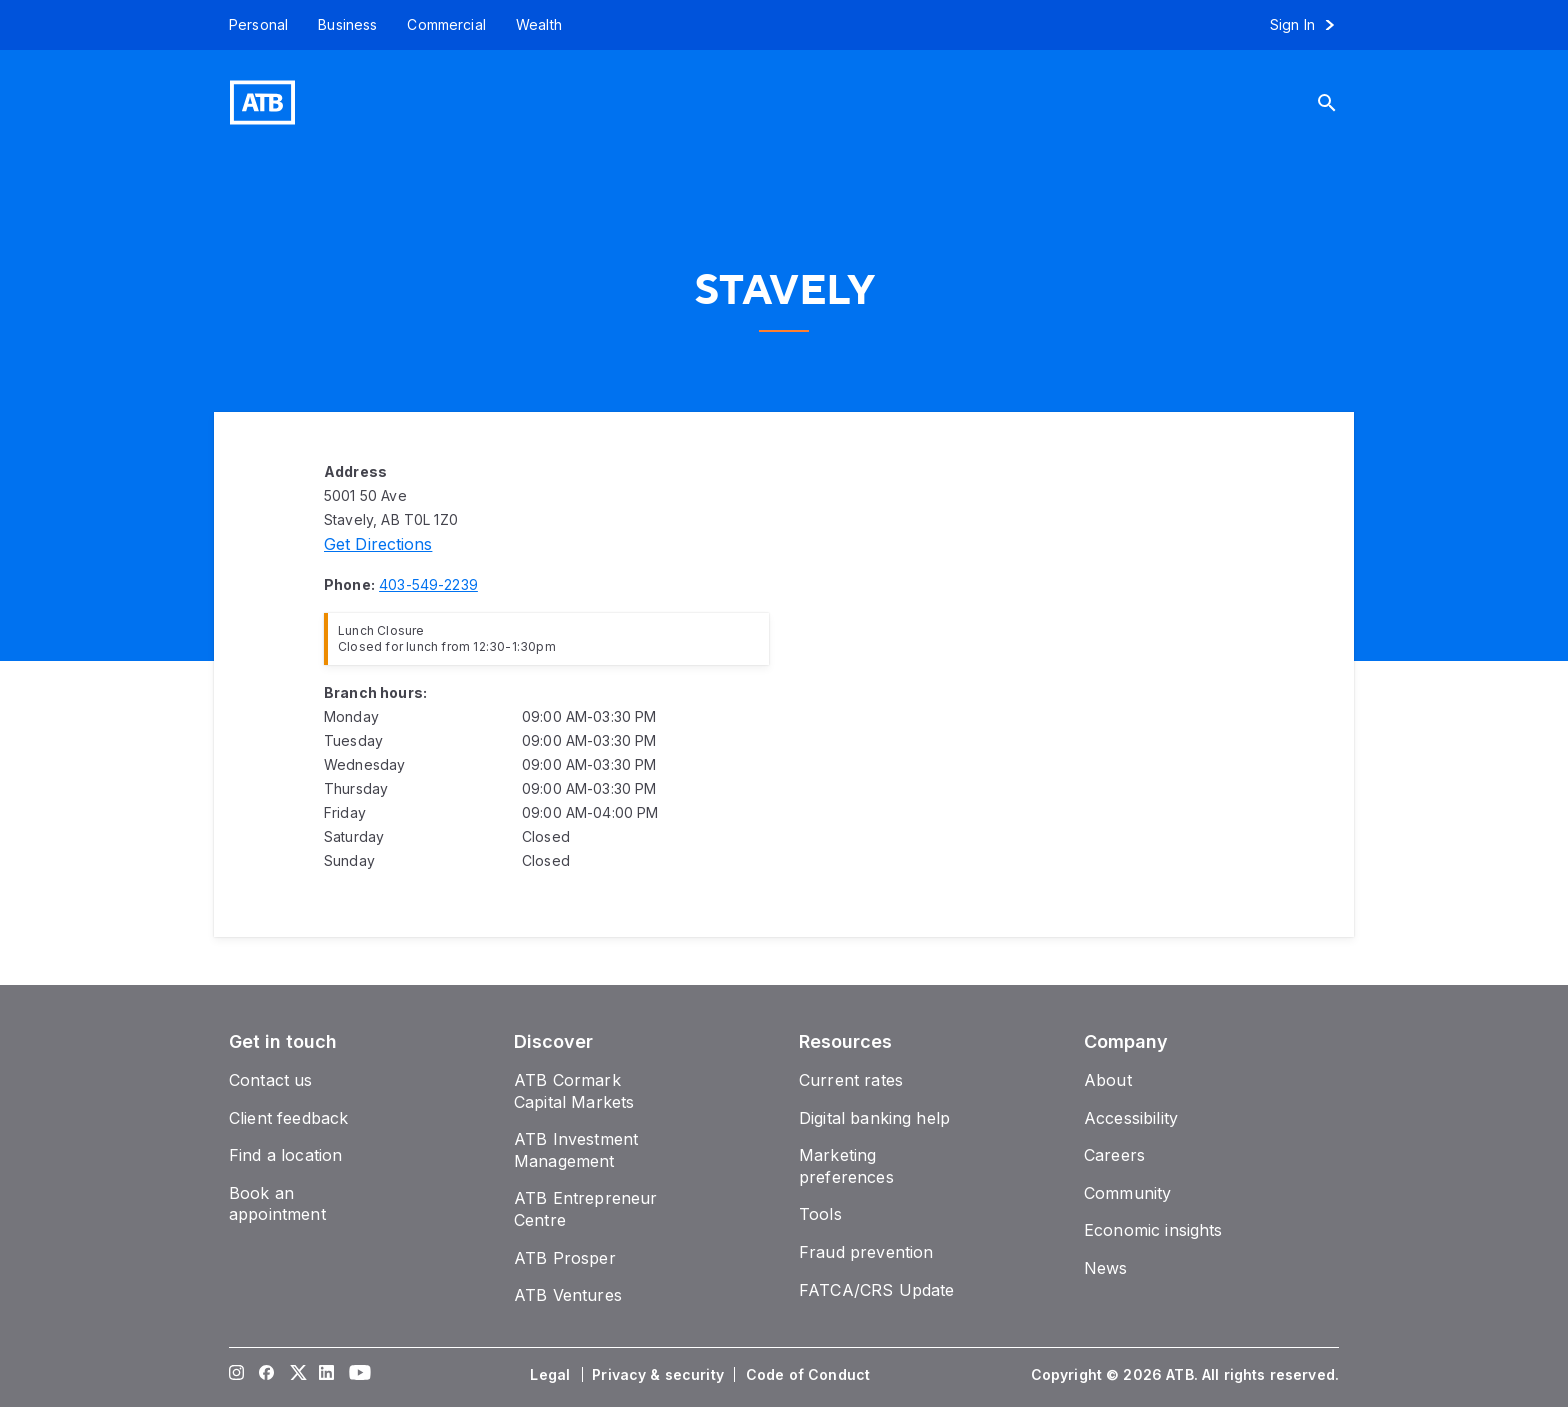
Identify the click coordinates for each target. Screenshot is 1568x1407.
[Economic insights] (1153, 1230)
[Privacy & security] (660, 1375)
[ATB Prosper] (565, 1258)
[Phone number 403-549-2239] (428, 584)
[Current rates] (851, 1080)
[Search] (1342, 102)
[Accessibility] (1131, 1118)
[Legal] (552, 1375)
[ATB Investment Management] (576, 1150)
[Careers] (1114, 1155)
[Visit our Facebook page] (267, 1375)
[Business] (347, 25)
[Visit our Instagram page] (237, 1375)
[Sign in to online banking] (1311, 25)
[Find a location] (285, 1155)
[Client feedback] (288, 1118)
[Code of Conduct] (810, 1375)
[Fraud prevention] (866, 1252)
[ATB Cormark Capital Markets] (574, 1091)
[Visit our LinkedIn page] (327, 1375)
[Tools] (820, 1214)
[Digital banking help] (874, 1118)
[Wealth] (539, 25)
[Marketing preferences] (846, 1166)
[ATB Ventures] (568, 1295)
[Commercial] (446, 25)
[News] (1106, 1268)
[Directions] (378, 544)
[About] (1108, 1080)
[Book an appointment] (277, 1204)
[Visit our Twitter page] (297, 1375)
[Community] (1127, 1193)
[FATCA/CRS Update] (876, 1290)
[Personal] (251, 25)
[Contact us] (271, 1080)
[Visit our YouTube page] (357, 1375)
